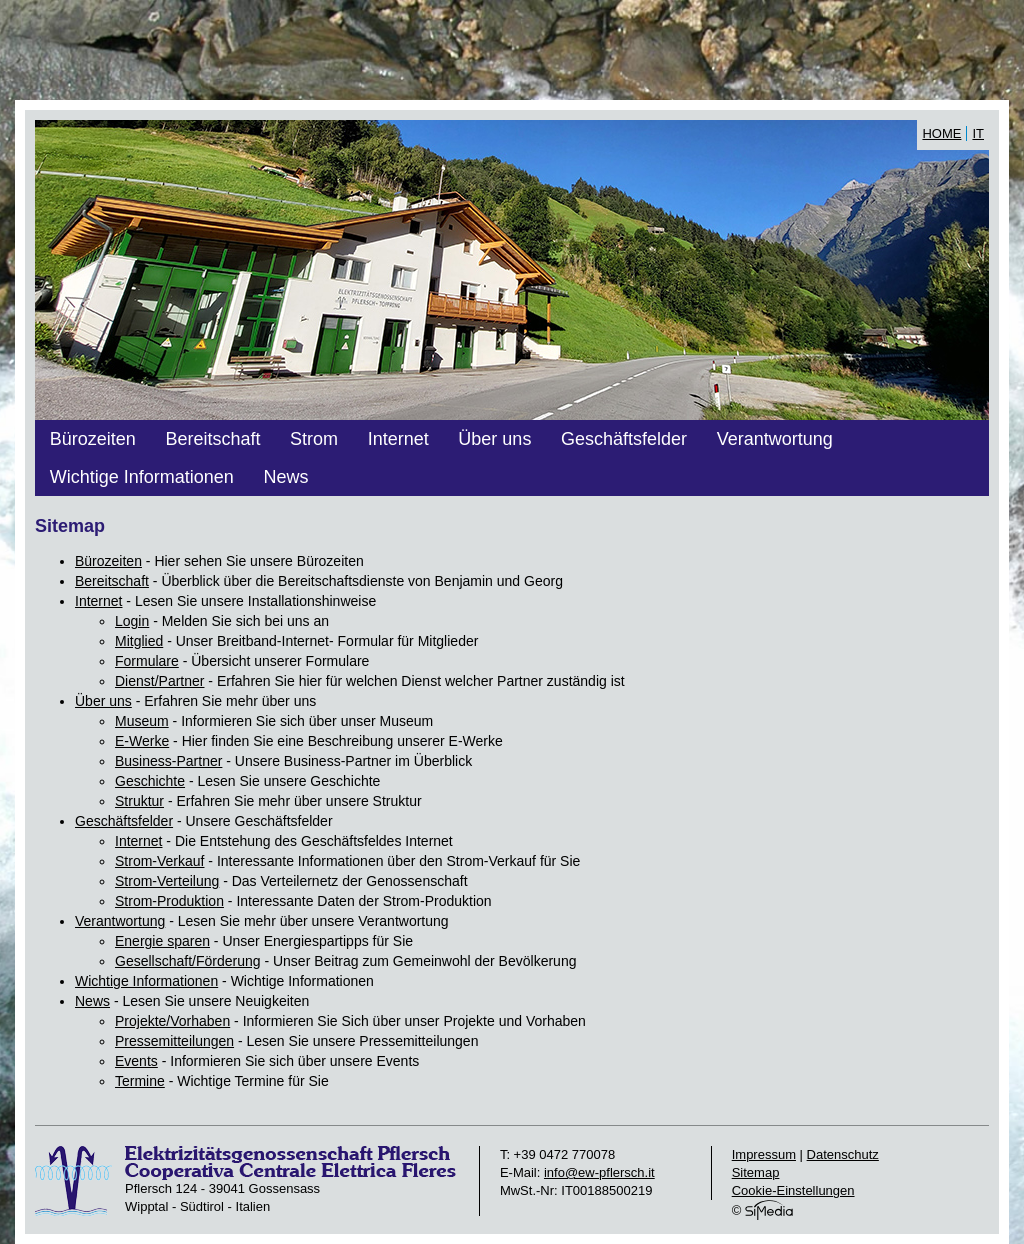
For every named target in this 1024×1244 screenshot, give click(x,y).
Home (941, 133)
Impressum (764, 1154)
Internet (398, 439)
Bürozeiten (93, 439)
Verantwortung (775, 439)
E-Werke (142, 741)
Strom (314, 439)
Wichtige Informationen (142, 477)
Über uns (494, 439)
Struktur (139, 801)
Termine (140, 1081)
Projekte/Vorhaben (172, 1021)
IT (978, 133)
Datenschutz (843, 1154)
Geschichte (150, 781)
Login (132, 621)
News (285, 477)
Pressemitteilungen (174, 1041)
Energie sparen (162, 941)
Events (136, 1061)
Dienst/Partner (159, 681)
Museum (142, 721)
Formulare (147, 661)
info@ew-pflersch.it (599, 1172)
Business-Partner (168, 761)
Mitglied (139, 641)
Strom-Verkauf (159, 861)
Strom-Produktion (169, 901)
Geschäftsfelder (624, 439)
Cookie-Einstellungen (793, 1190)
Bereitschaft (212, 439)
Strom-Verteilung (167, 881)
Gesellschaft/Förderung (188, 961)
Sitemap (756, 1172)
